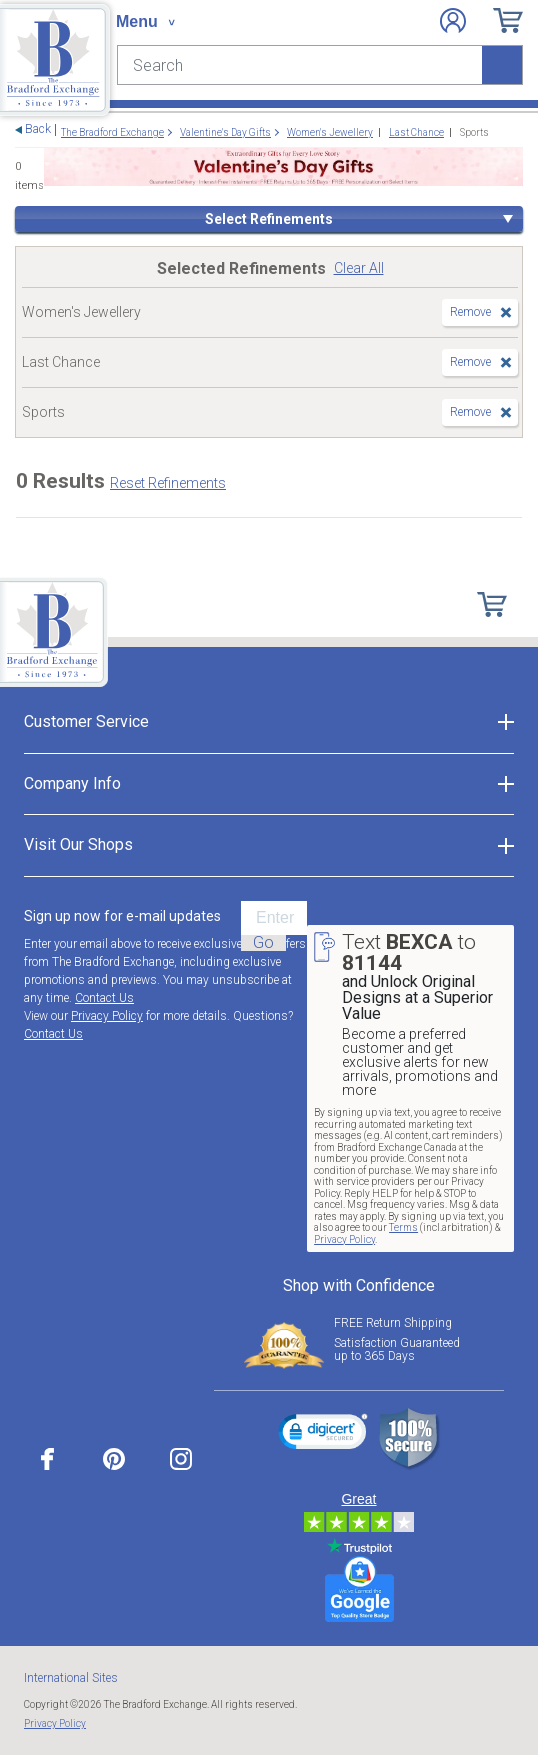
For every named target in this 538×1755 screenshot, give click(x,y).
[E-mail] (274, 918)
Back (38, 129)
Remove (470, 312)
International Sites (71, 1678)
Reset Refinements (168, 483)
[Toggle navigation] (145, 22)
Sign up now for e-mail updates (122, 916)
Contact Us (104, 998)
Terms (403, 1227)
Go (263, 943)
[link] (323, 1435)
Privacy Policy (107, 1016)
